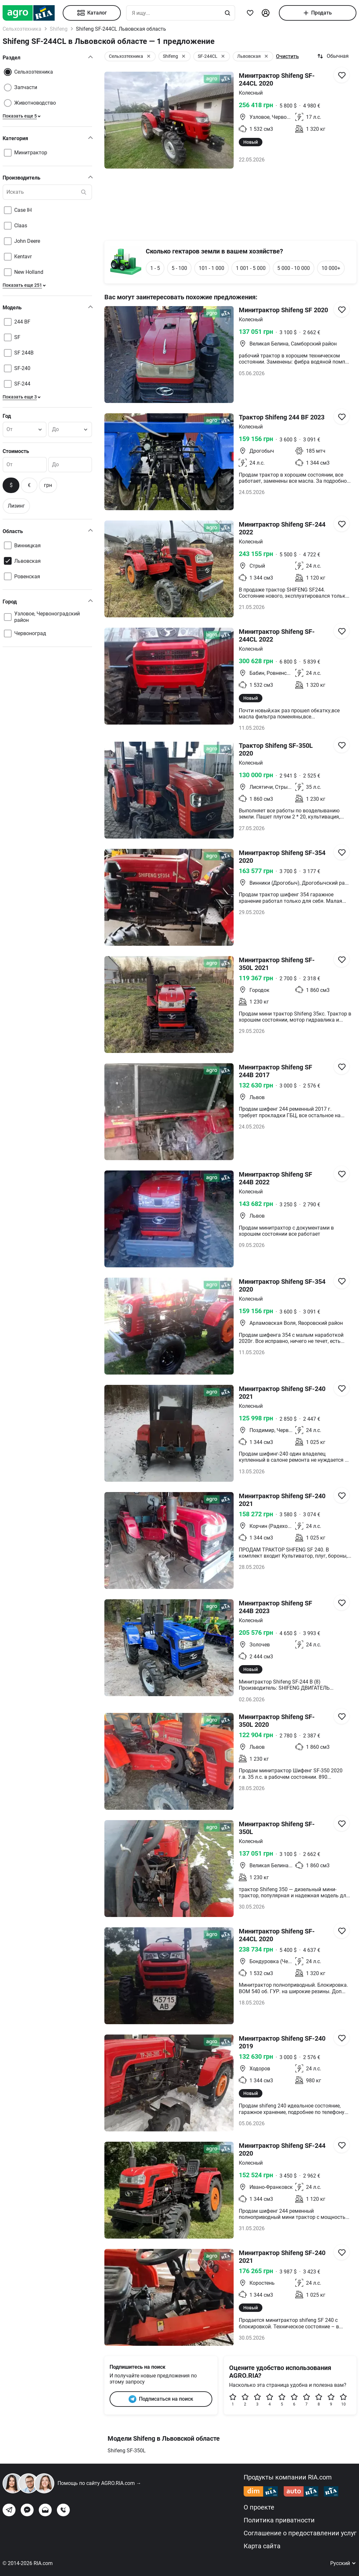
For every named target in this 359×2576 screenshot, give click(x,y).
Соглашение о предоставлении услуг (300, 2533)
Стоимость (16, 451)
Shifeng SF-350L (127, 2450)
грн (48, 485)
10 (343, 2399)
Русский (343, 2563)
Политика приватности (279, 2520)
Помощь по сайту (99, 2483)
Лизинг (16, 506)
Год (7, 416)
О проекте (259, 2507)
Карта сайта (262, 2546)
